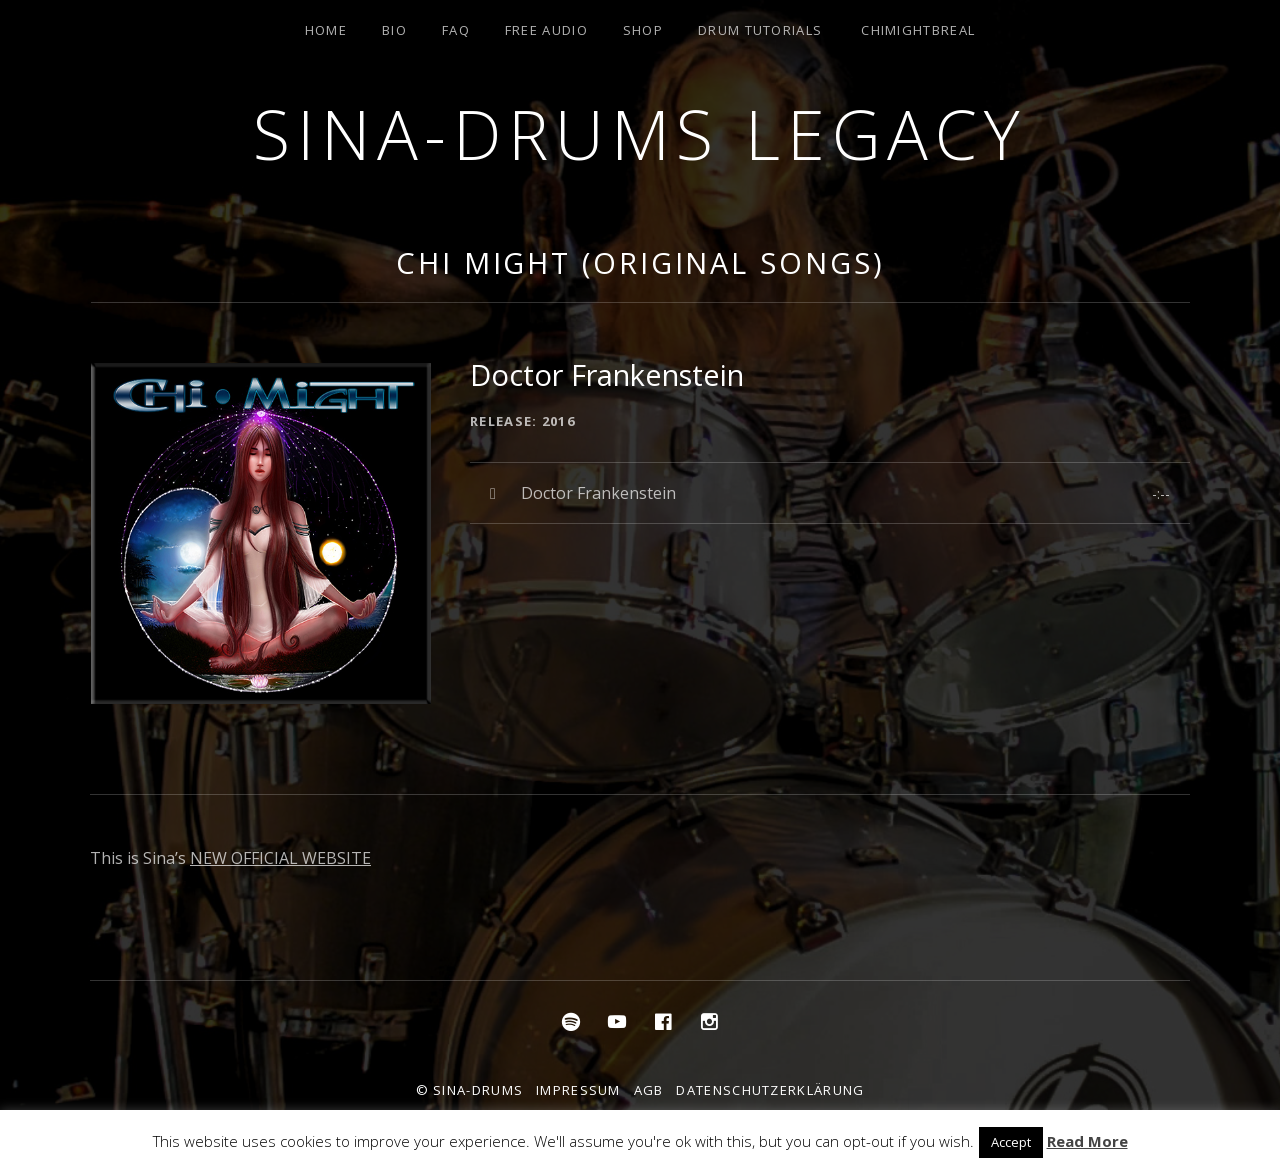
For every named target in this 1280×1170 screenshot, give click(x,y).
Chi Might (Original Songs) (640, 262)
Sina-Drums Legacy (640, 133)
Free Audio (546, 30)
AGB (649, 1090)
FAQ (456, 30)
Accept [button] (1011, 1142)
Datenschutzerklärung (770, 1090)
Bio (394, 30)
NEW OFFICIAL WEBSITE (280, 858)
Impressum (578, 1090)
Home (326, 30)
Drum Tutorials (760, 30)
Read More (1087, 1141)
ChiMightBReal (918, 30)
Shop (643, 30)
